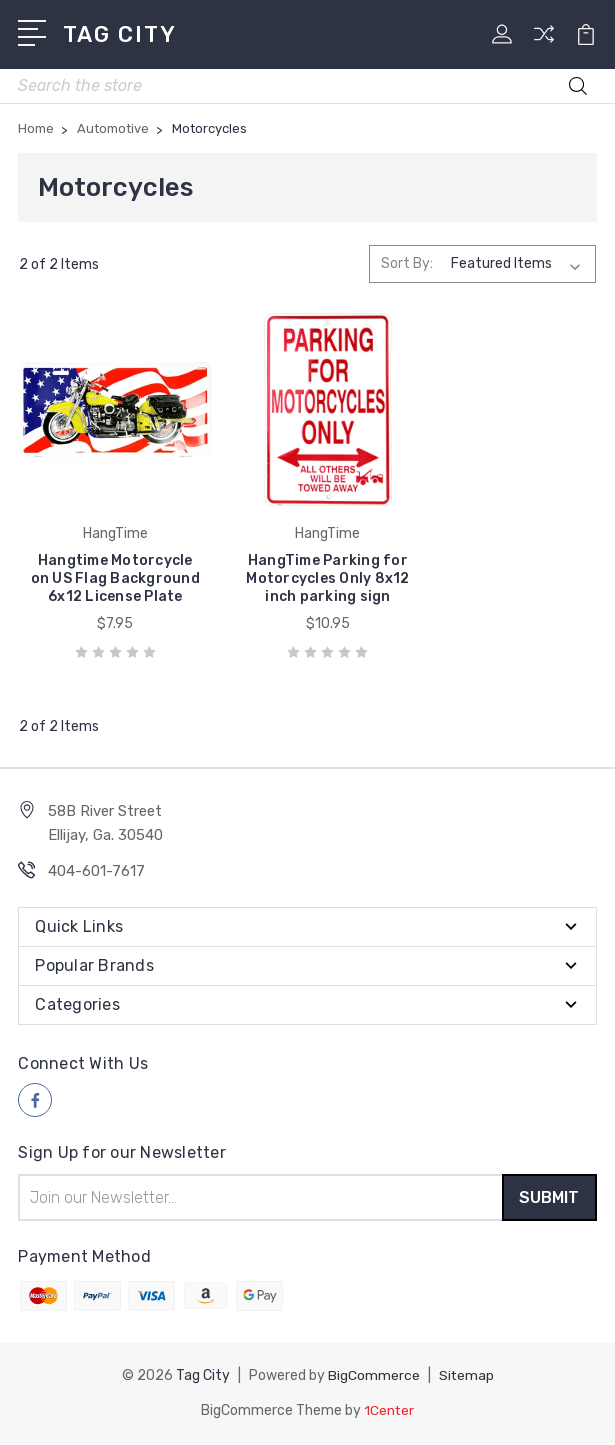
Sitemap (466, 1378)
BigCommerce (373, 1378)
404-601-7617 (96, 875)
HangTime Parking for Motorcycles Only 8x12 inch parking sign (307, 573)
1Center (389, 1412)
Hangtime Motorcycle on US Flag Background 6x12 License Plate (108, 573)
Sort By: (407, 263)
